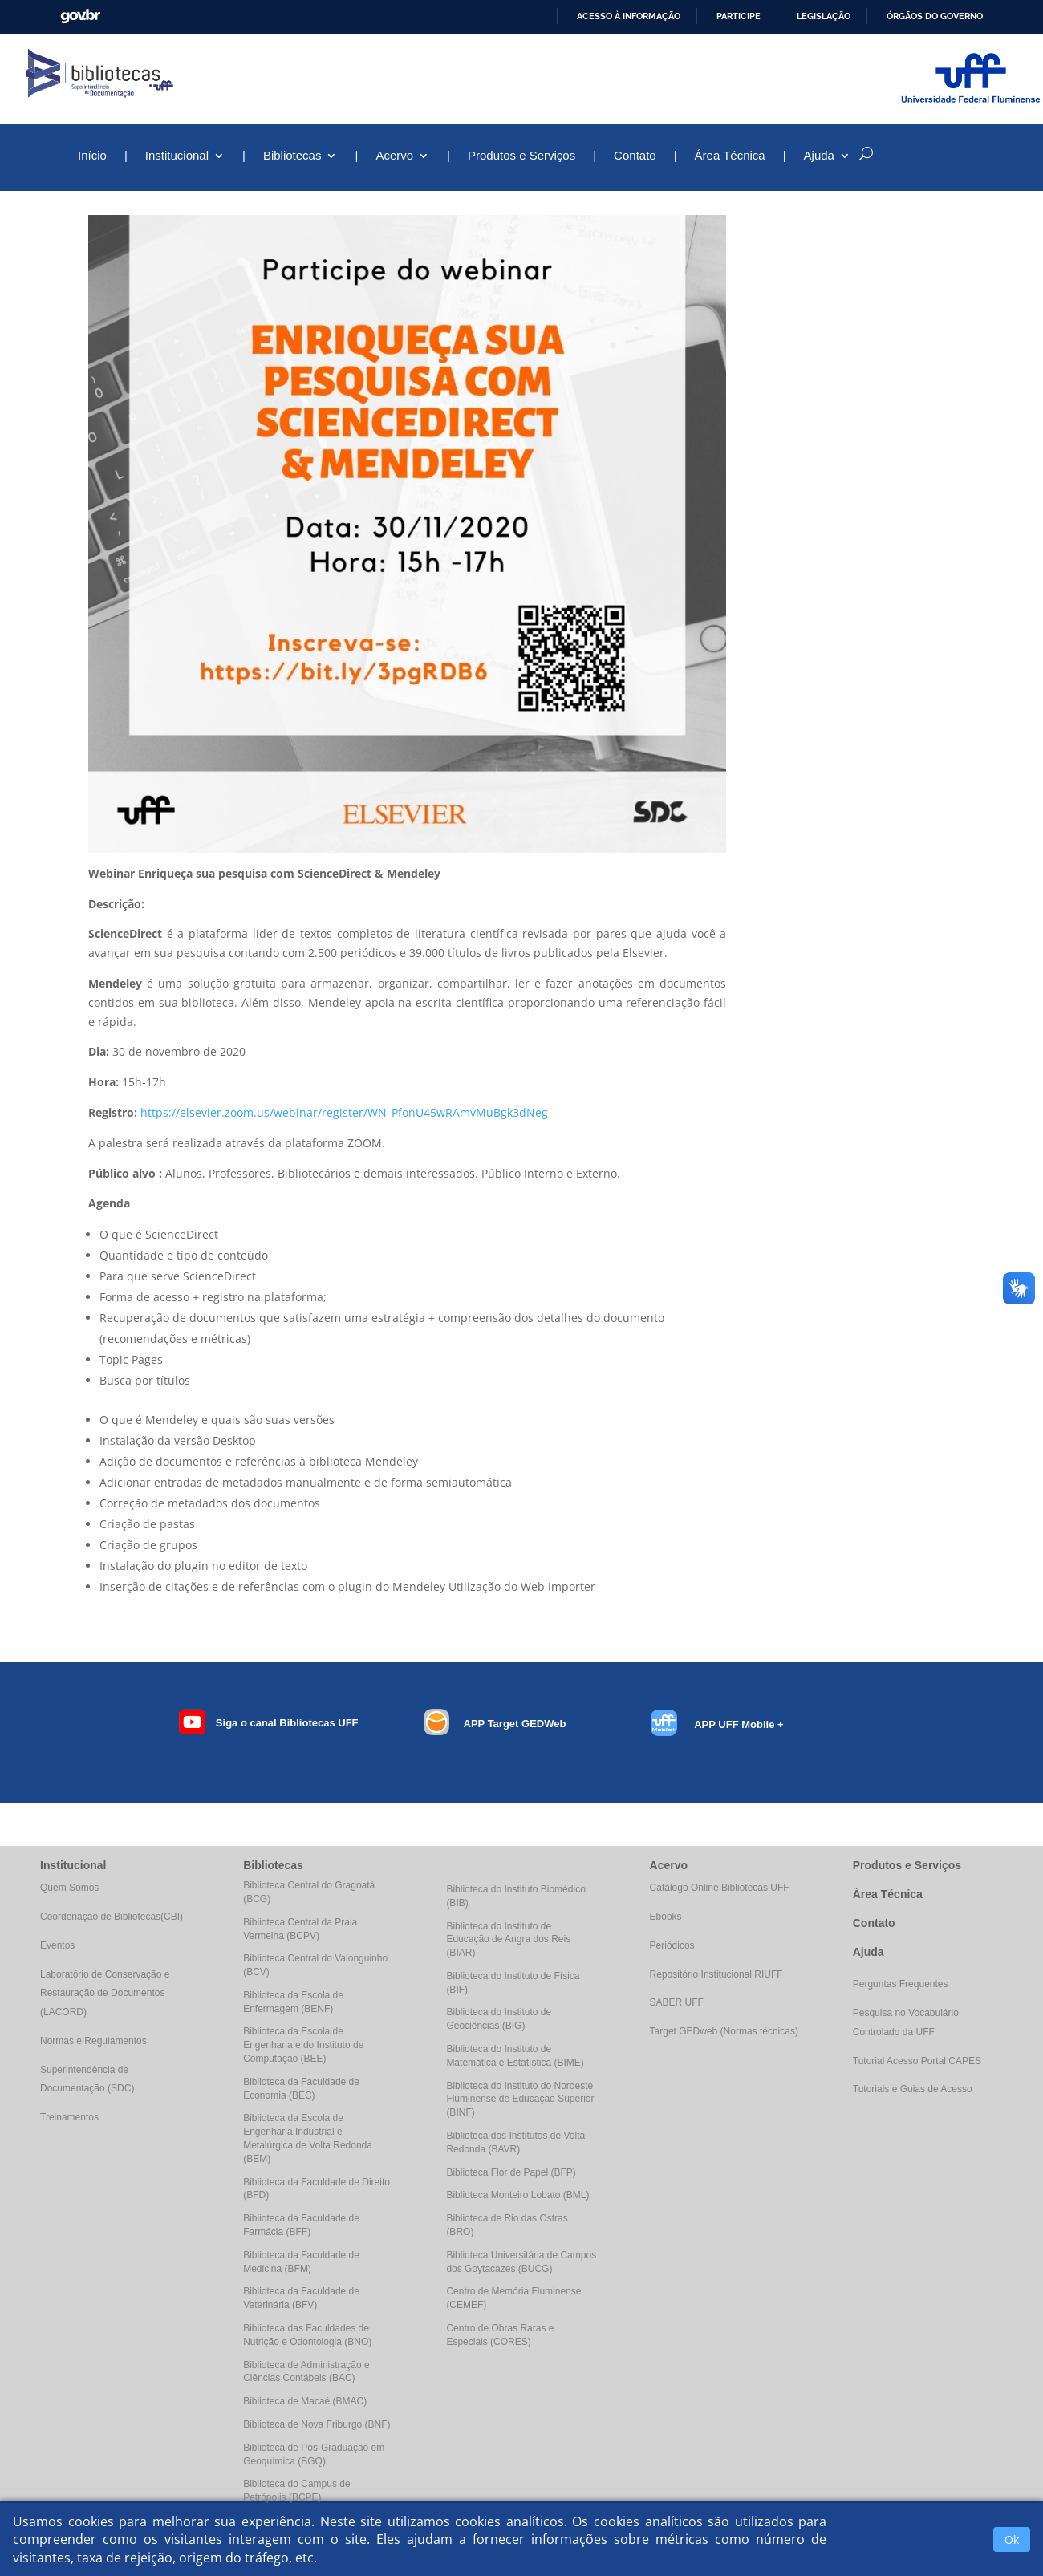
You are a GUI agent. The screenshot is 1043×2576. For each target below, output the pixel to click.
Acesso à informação (628, 16)
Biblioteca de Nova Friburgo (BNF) (316, 2424)
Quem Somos (69, 1887)
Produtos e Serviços (521, 156)
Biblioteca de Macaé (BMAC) (305, 2401)
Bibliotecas (292, 156)
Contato (635, 156)
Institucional (177, 156)
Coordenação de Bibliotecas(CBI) (111, 1916)
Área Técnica (730, 156)
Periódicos (672, 1945)
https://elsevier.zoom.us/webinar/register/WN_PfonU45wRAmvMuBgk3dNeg (344, 1112)
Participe (738, 16)
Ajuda (819, 156)
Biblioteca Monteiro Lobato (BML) (517, 2195)
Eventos (57, 1945)
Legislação (823, 16)
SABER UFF (677, 2002)
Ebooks (666, 1916)
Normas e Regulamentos (93, 2041)
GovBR (80, 16)
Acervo (394, 156)
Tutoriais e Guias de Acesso (912, 2089)
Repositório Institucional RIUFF (716, 1974)
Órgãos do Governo (935, 16)
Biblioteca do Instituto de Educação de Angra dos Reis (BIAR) (508, 1940)
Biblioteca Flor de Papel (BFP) (510, 2172)
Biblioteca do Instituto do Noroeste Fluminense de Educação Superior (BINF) (520, 2099)
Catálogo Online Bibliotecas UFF (719, 1887)
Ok (1011, 2539)
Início (92, 156)
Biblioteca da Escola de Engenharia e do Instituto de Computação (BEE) (303, 2045)
